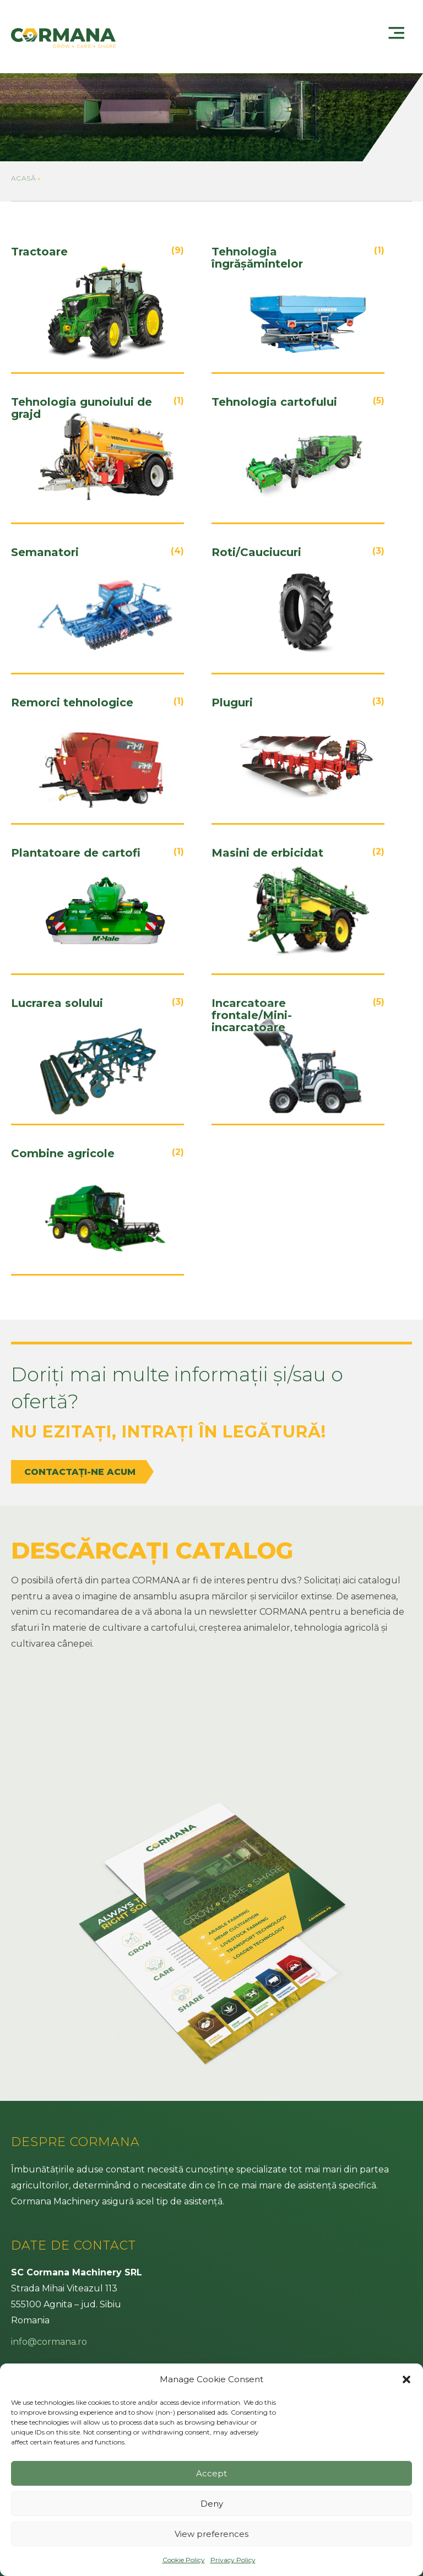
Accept (211, 2473)
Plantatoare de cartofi (75, 853)
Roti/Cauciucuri (256, 552)
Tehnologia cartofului (274, 402)
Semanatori (45, 552)
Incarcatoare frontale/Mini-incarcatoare (252, 1015)
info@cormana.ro (49, 2342)
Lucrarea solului (57, 1003)
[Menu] (398, 38)
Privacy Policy (233, 2560)
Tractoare (39, 252)
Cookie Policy (183, 2560)
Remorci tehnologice (72, 702)
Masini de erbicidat (267, 853)
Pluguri (232, 702)
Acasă (23, 178)
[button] (406, 2379)
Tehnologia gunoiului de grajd (81, 408)
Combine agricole (63, 1153)
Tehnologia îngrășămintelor (257, 258)
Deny (211, 2503)
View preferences (211, 2534)
